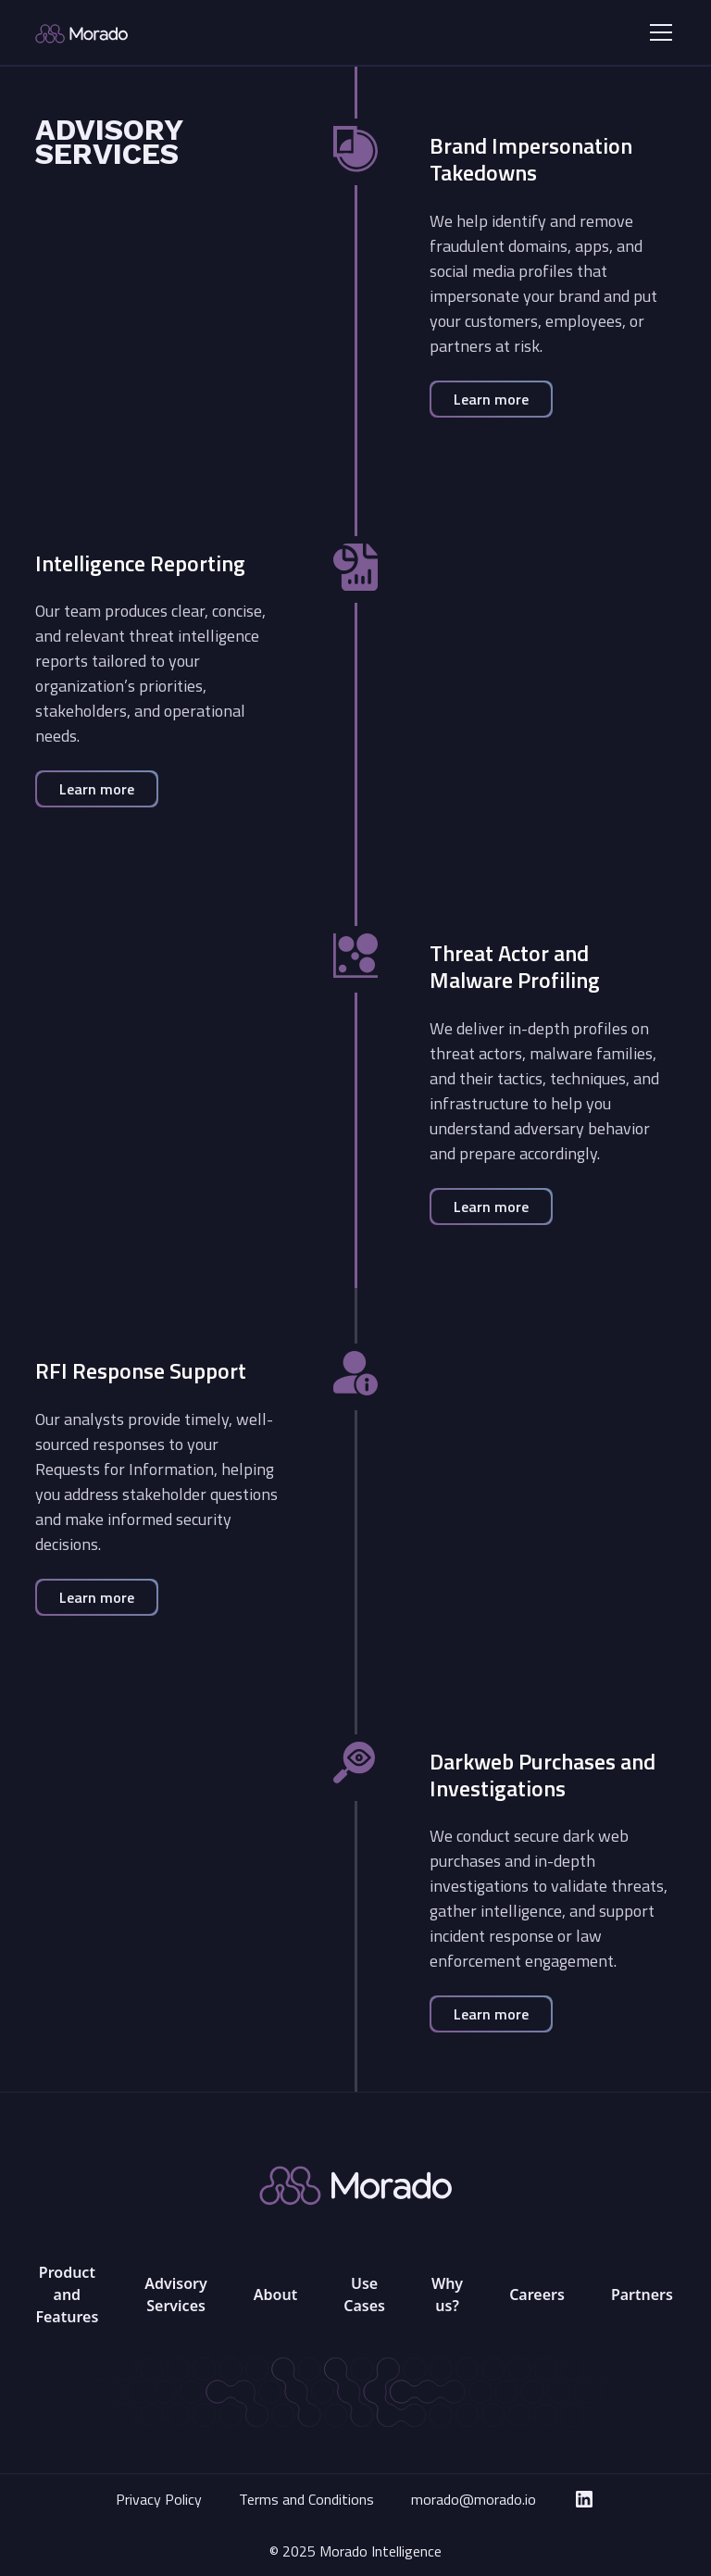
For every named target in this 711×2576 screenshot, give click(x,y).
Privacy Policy (159, 2499)
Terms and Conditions (306, 2499)
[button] (657, 32)
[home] (143, 32)
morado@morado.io (473, 2499)
